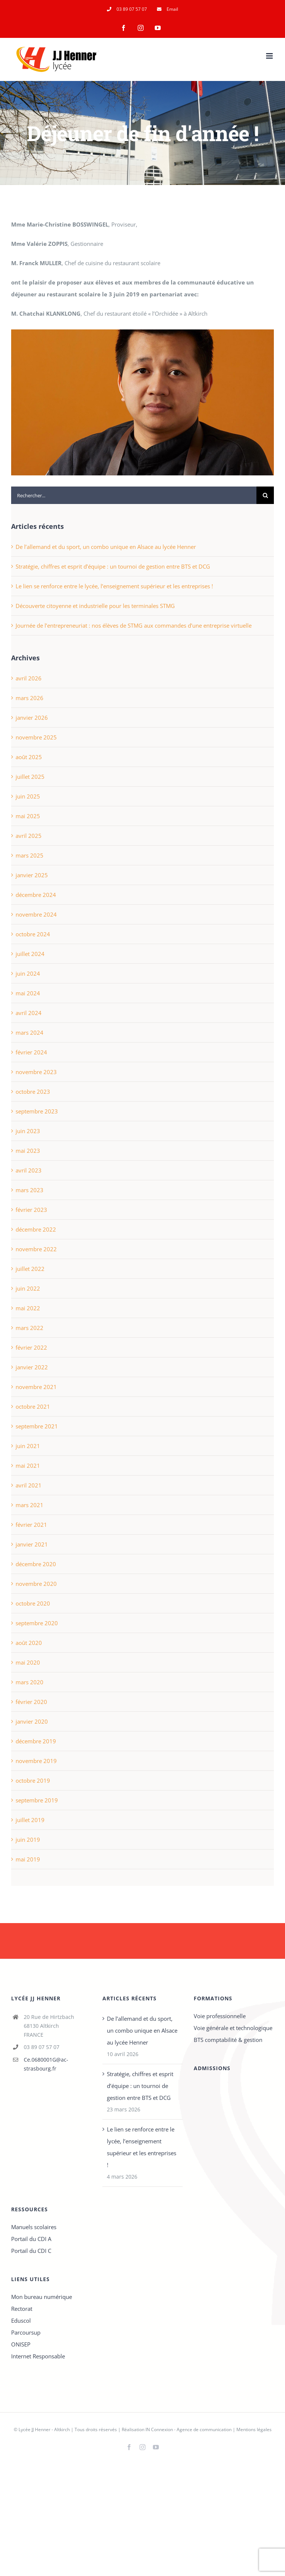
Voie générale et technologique (233, 2028)
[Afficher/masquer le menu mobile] (270, 56)
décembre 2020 (36, 1564)
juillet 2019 (30, 1820)
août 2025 (29, 757)
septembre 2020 (37, 1623)
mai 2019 (28, 1859)
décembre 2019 (36, 1741)
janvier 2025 (32, 875)
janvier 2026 (32, 717)
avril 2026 (29, 678)
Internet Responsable (38, 2356)
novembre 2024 (36, 914)
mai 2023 (28, 1150)
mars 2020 (29, 1682)
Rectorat (21, 2308)
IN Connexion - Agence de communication (188, 2429)
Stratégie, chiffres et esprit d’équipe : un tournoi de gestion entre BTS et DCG (113, 566)
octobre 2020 (33, 1603)
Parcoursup (25, 2332)
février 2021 (31, 1524)
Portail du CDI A (31, 2238)
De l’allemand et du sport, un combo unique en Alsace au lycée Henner (106, 546)
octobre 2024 (33, 934)
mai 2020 (28, 1662)
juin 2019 (28, 1839)
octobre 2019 (33, 1780)
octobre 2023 (33, 1091)
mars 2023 (29, 1190)
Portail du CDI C (31, 2250)
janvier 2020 (32, 1721)
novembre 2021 (36, 1387)
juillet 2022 (30, 1268)
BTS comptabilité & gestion (228, 2039)
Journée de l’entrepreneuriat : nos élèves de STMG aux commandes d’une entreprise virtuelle (134, 625)
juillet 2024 (30, 953)
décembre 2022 (36, 1229)
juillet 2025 (30, 776)
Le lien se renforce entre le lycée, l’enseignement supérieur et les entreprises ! (114, 586)
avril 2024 (29, 1013)
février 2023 (31, 1209)
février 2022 (31, 1347)
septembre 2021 (37, 1426)
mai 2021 (28, 1465)
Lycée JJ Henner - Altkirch (44, 2429)
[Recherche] (265, 495)
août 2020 (29, 1642)
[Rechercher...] (133, 495)
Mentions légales (254, 2429)
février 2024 (31, 1052)
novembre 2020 (36, 1583)
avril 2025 (29, 835)
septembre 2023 (37, 1111)
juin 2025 (28, 796)
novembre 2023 (36, 1072)
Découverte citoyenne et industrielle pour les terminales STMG (95, 605)
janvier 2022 (32, 1367)
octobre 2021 (33, 1406)
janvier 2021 (32, 1544)
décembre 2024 (36, 894)
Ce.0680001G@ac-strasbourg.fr (46, 2064)
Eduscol (21, 2320)
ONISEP (20, 2344)
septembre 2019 (37, 1800)
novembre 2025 (36, 737)
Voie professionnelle (220, 2016)
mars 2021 (29, 1505)
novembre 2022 (36, 1249)
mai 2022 (28, 1308)
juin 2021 (28, 1446)
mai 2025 (28, 816)
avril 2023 (29, 1170)
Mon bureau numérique (41, 2296)
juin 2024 (28, 973)
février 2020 (31, 1701)
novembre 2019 (36, 1761)
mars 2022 (29, 1327)
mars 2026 (29, 698)
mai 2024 (28, 993)
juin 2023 (28, 1131)
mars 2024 (29, 1032)
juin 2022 (28, 1288)
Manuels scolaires (33, 2227)
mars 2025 (29, 855)
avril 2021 (29, 1485)
